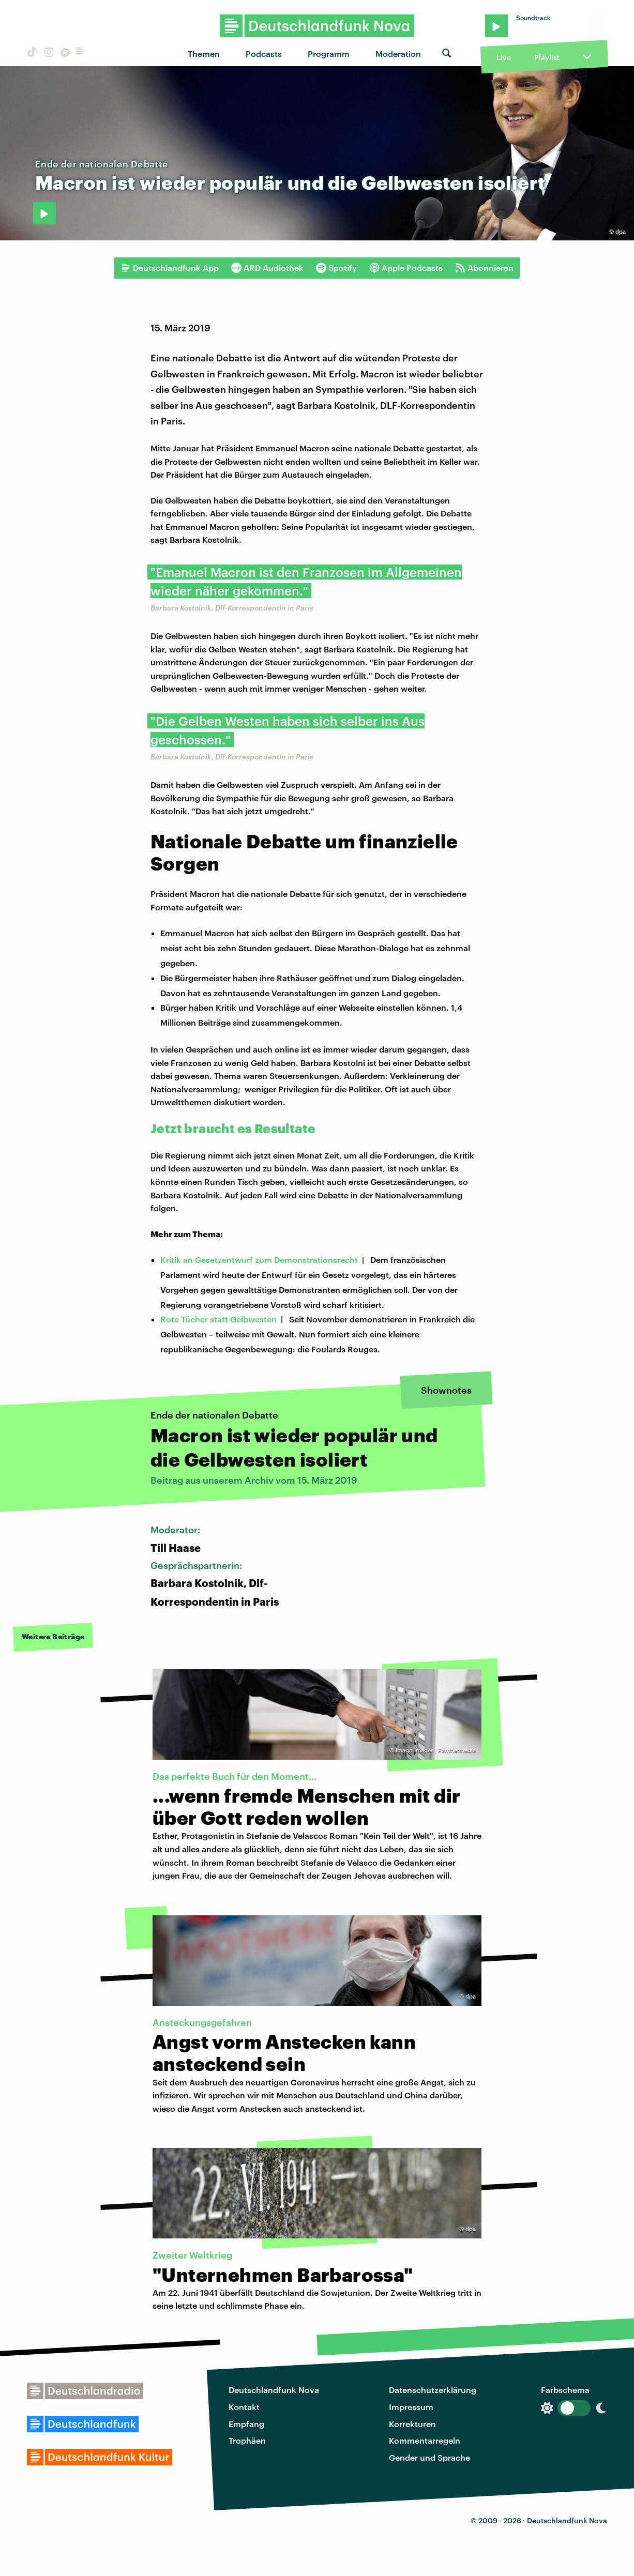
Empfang (246, 2424)
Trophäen (247, 2440)
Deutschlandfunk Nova (274, 2390)
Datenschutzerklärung (432, 2390)
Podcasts (264, 53)
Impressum (411, 2407)
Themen (204, 53)
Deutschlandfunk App (169, 268)
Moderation (398, 53)
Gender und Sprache (429, 2457)
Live (503, 57)
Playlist (547, 57)
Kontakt (244, 2407)
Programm (329, 53)
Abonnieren (484, 268)
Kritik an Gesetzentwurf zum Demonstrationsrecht (259, 1259)
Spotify (336, 268)
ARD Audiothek (267, 268)
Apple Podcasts (406, 268)
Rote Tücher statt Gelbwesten (218, 1319)
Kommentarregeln (424, 2440)
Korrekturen (412, 2424)
